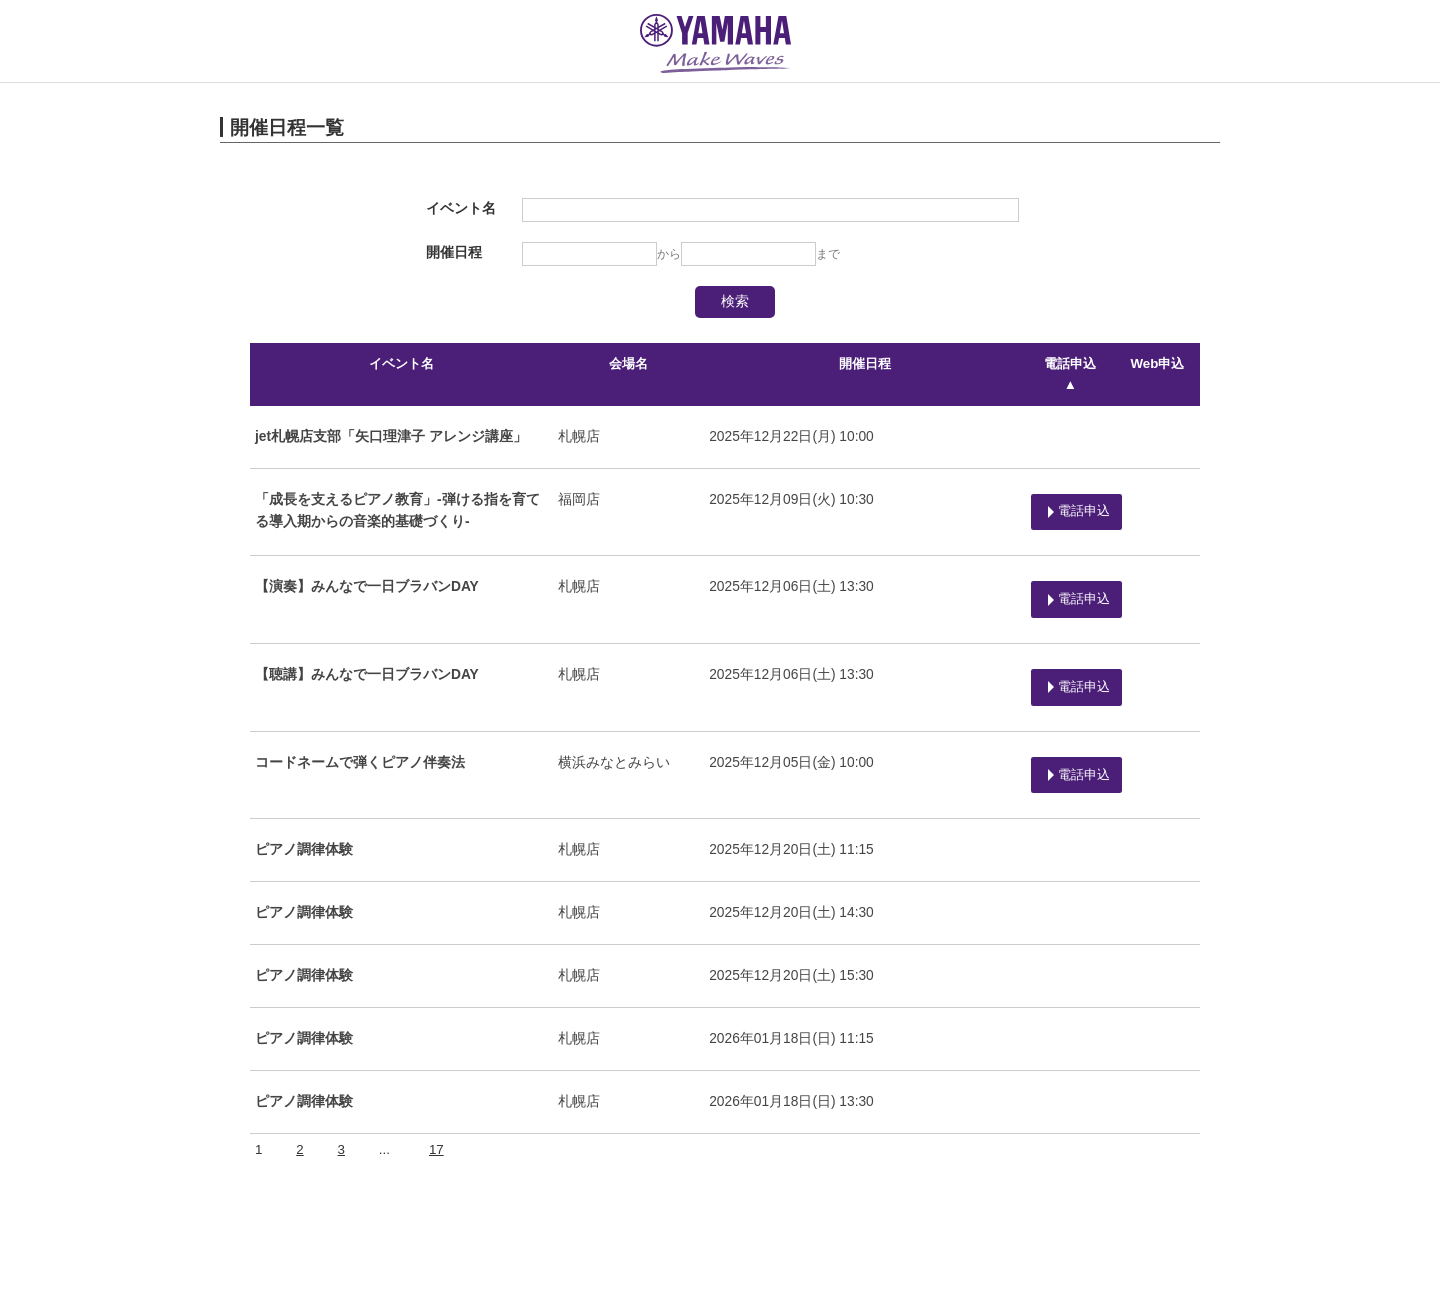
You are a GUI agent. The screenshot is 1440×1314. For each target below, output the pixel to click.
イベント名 (400, 363)
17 (435, 1073)
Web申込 (1158, 363)
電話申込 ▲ (1067, 363)
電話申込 (1070, 481)
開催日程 (860, 363)
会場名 (625, 363)
